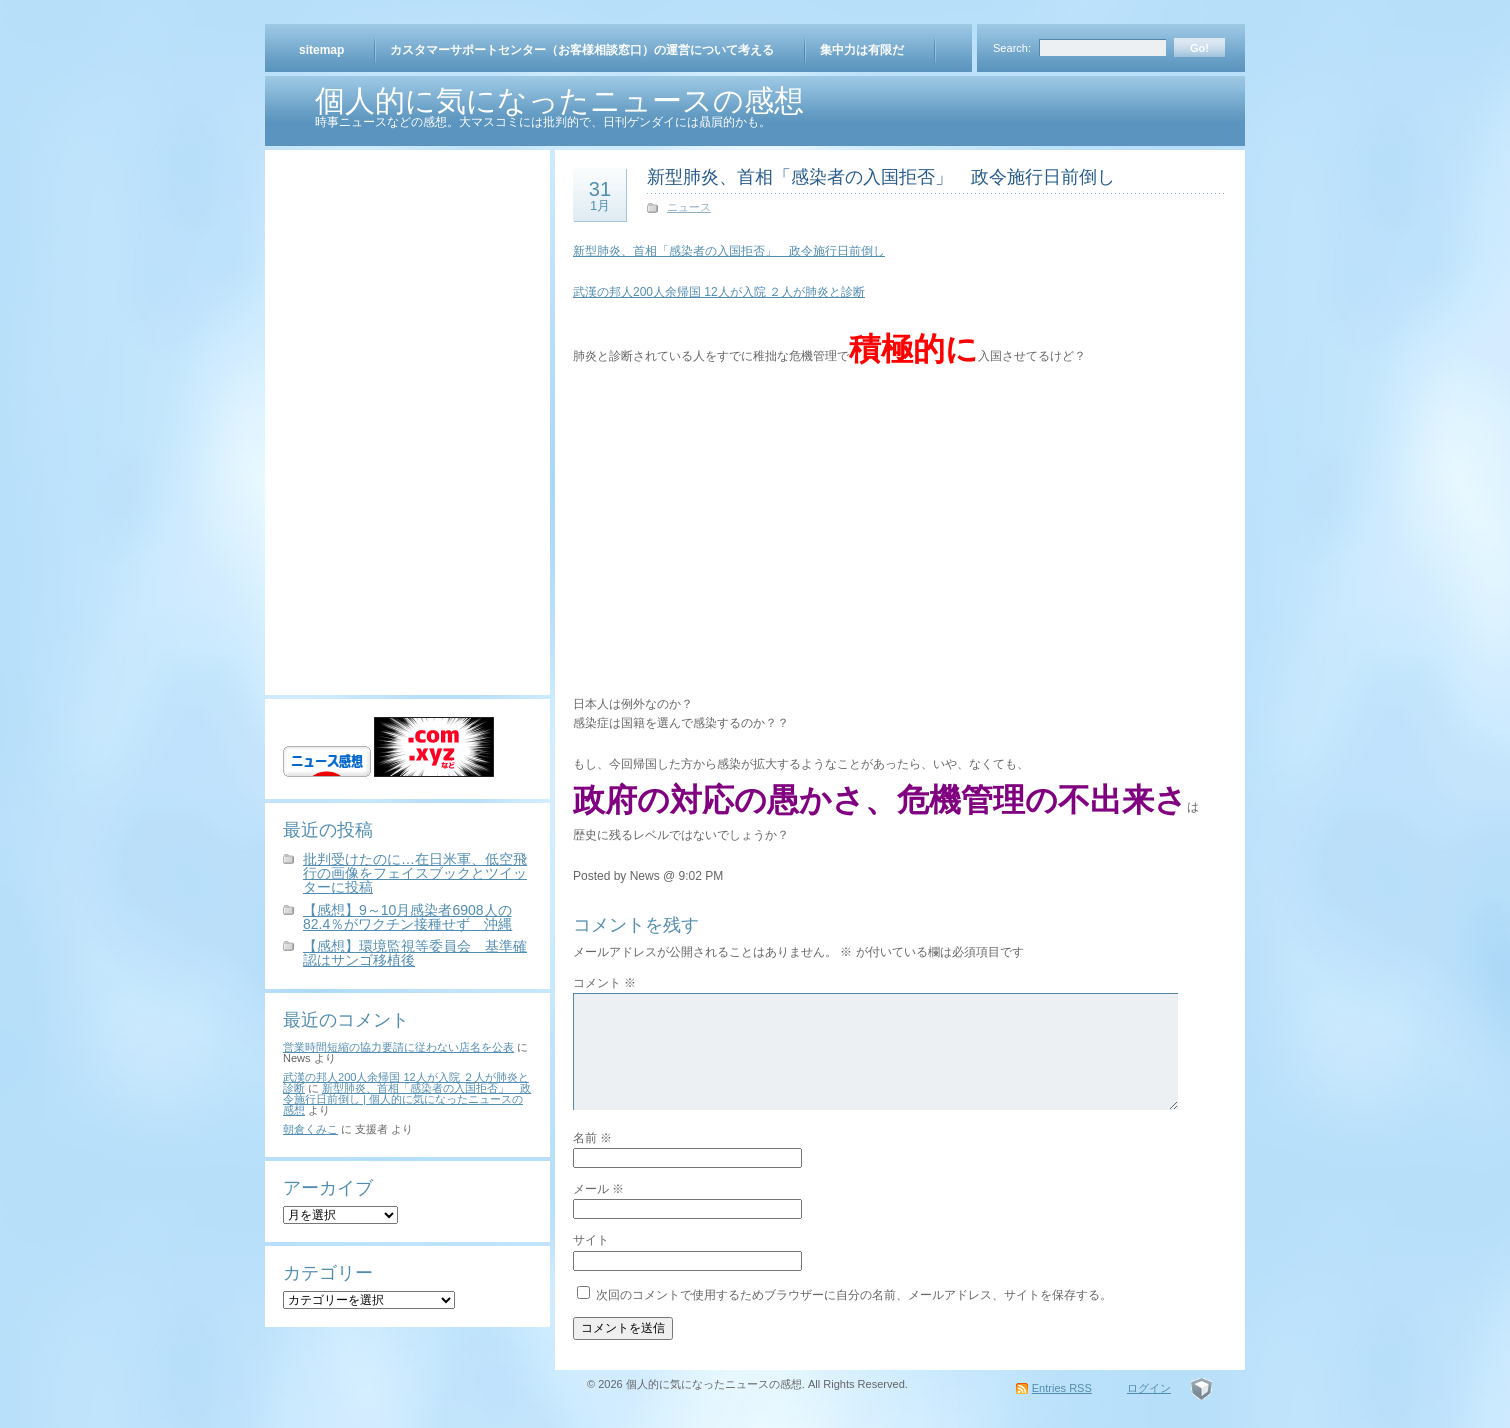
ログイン (1149, 1388)
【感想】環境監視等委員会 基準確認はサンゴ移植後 (415, 953)
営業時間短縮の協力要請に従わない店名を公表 (398, 1047)
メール (598, 1189)
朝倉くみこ (310, 1129)
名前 (592, 1138)
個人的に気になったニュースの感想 (559, 100)
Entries (1062, 1388)
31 (600, 195)
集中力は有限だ (862, 50)
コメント (604, 983)
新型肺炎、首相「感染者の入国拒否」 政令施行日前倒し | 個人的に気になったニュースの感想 (407, 1099)
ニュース (689, 207)
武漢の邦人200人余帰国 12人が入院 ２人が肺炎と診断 (719, 292)
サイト (591, 1240)
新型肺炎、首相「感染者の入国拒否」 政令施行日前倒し (881, 177)
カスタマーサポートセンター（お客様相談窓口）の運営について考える (582, 50)
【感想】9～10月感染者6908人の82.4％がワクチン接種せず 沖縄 (407, 917)
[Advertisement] (408, 293)
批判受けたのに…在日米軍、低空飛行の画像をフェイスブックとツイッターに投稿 (415, 873)
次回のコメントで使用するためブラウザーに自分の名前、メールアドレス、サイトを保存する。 (854, 1295)
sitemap (321, 50)
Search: (1012, 48)
